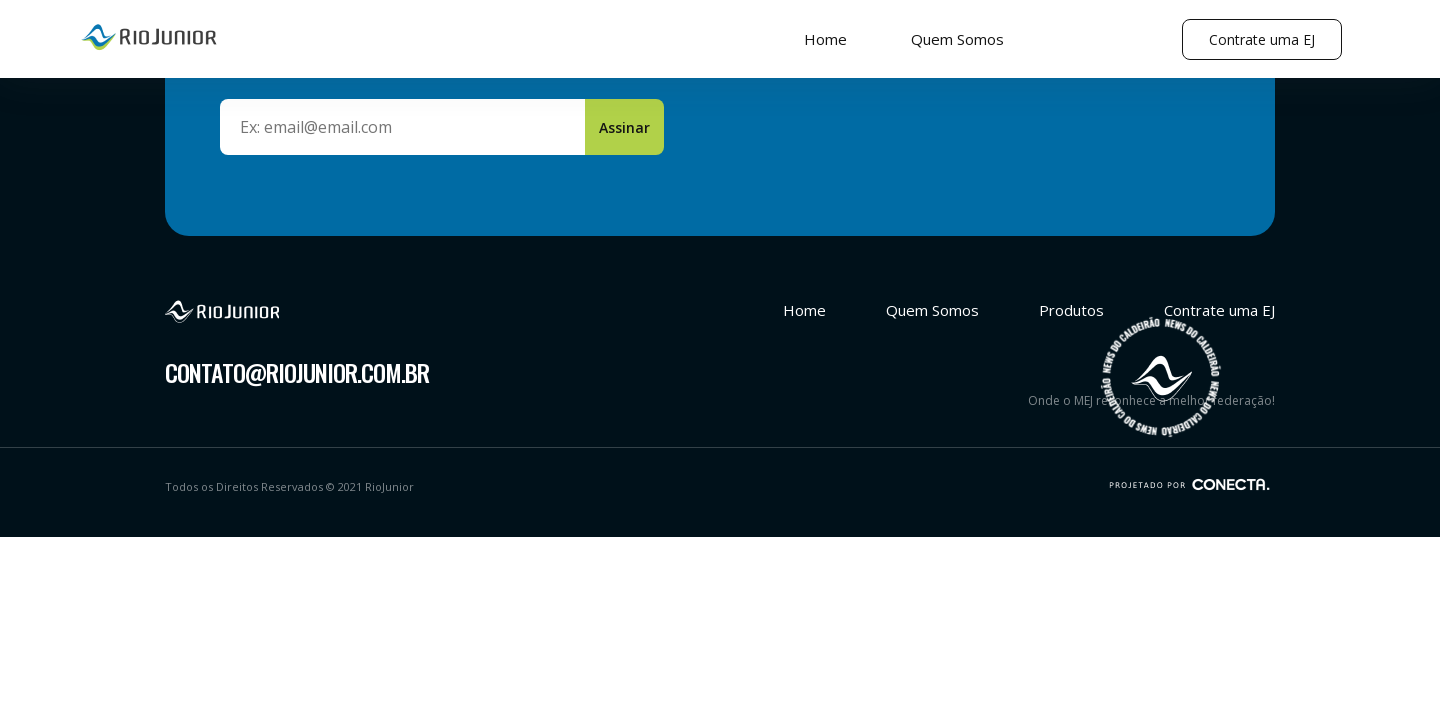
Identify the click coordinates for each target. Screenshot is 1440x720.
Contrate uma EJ (1262, 39)
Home (825, 39)
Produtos (1071, 310)
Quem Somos (957, 39)
